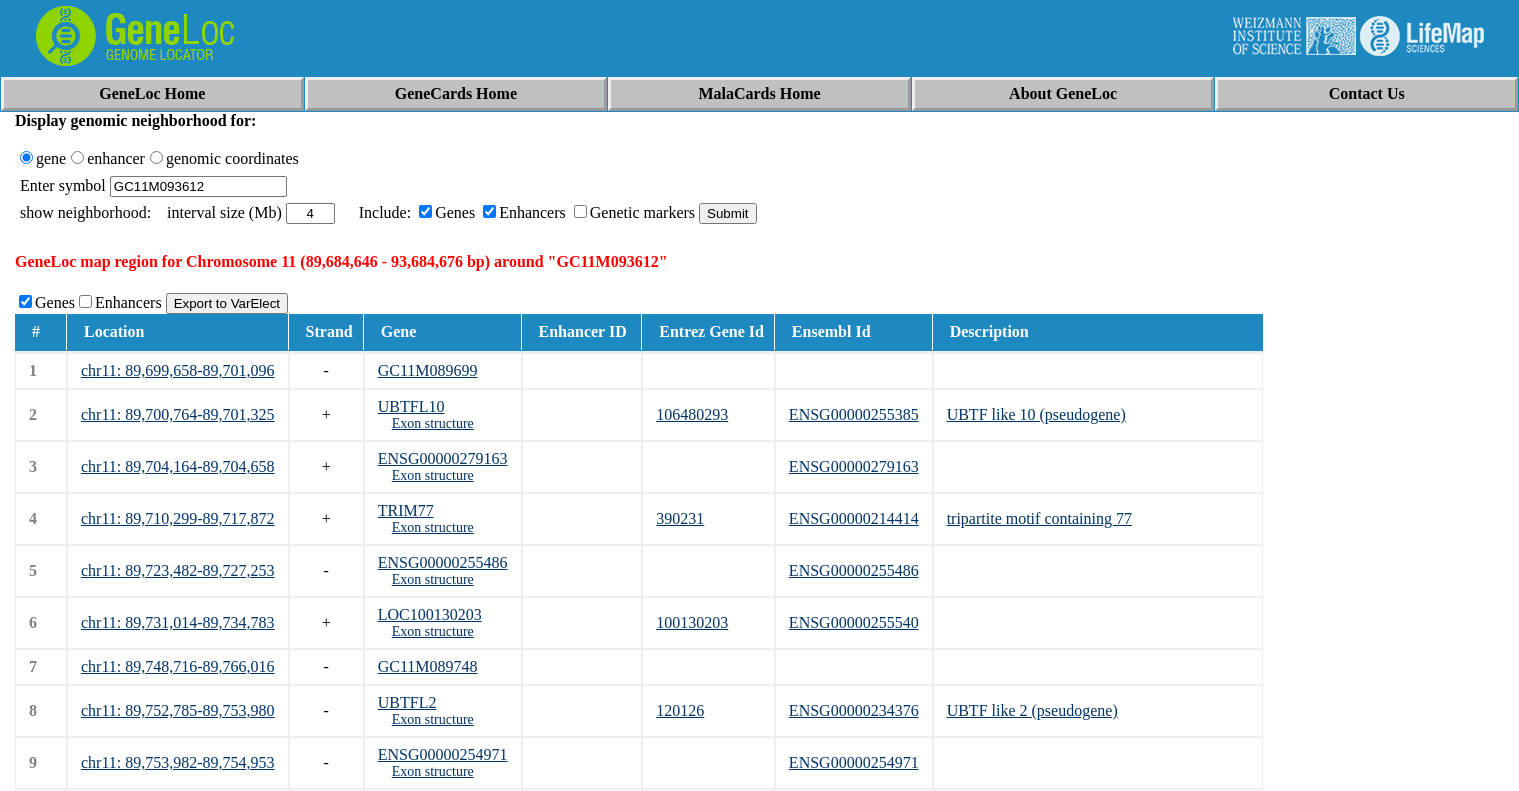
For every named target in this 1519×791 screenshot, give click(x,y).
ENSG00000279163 (443, 458)
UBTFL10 (411, 406)
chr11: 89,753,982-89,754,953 (178, 762)
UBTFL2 (407, 702)
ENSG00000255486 (443, 562)
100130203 (692, 622)
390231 (680, 518)
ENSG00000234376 (854, 710)
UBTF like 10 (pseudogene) (1036, 414)
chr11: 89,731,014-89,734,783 (178, 622)
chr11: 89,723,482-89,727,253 (178, 570)
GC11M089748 (428, 666)
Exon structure (433, 423)
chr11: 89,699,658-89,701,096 (178, 370)
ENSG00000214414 (854, 518)
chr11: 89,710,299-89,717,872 (178, 518)
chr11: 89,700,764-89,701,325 (178, 414)
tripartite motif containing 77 (1039, 518)
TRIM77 (406, 510)
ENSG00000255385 (854, 414)
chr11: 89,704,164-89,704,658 (178, 466)
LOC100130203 (430, 614)
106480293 (692, 414)
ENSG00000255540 (854, 622)
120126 (680, 710)
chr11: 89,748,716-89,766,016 (178, 666)
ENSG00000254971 (443, 754)
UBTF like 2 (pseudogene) (1032, 710)
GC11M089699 (428, 370)
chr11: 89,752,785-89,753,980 (178, 710)
